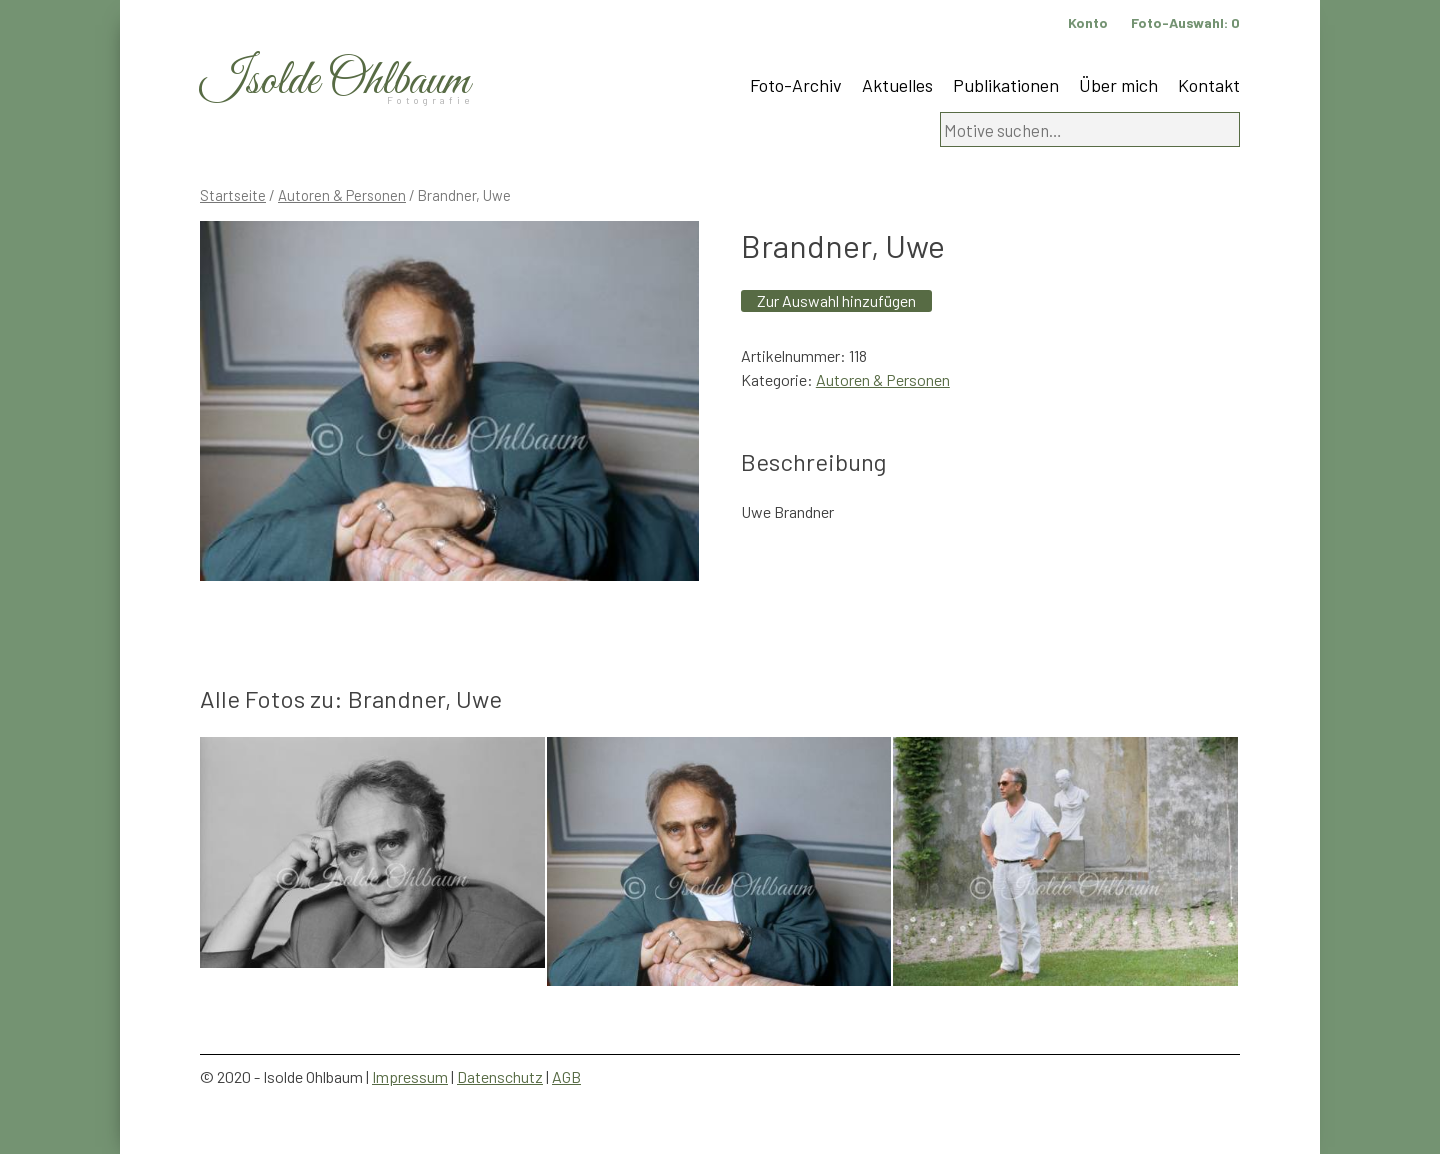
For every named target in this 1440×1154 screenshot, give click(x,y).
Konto (1088, 22)
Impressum (410, 1076)
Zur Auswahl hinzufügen (836, 300)
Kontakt (1209, 85)
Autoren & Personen (342, 195)
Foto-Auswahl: (1185, 22)
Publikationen (1006, 85)
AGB (566, 1076)
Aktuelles (897, 85)
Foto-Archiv (796, 85)
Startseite (233, 195)
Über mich (1118, 85)
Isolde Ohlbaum (335, 81)
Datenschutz (500, 1076)
